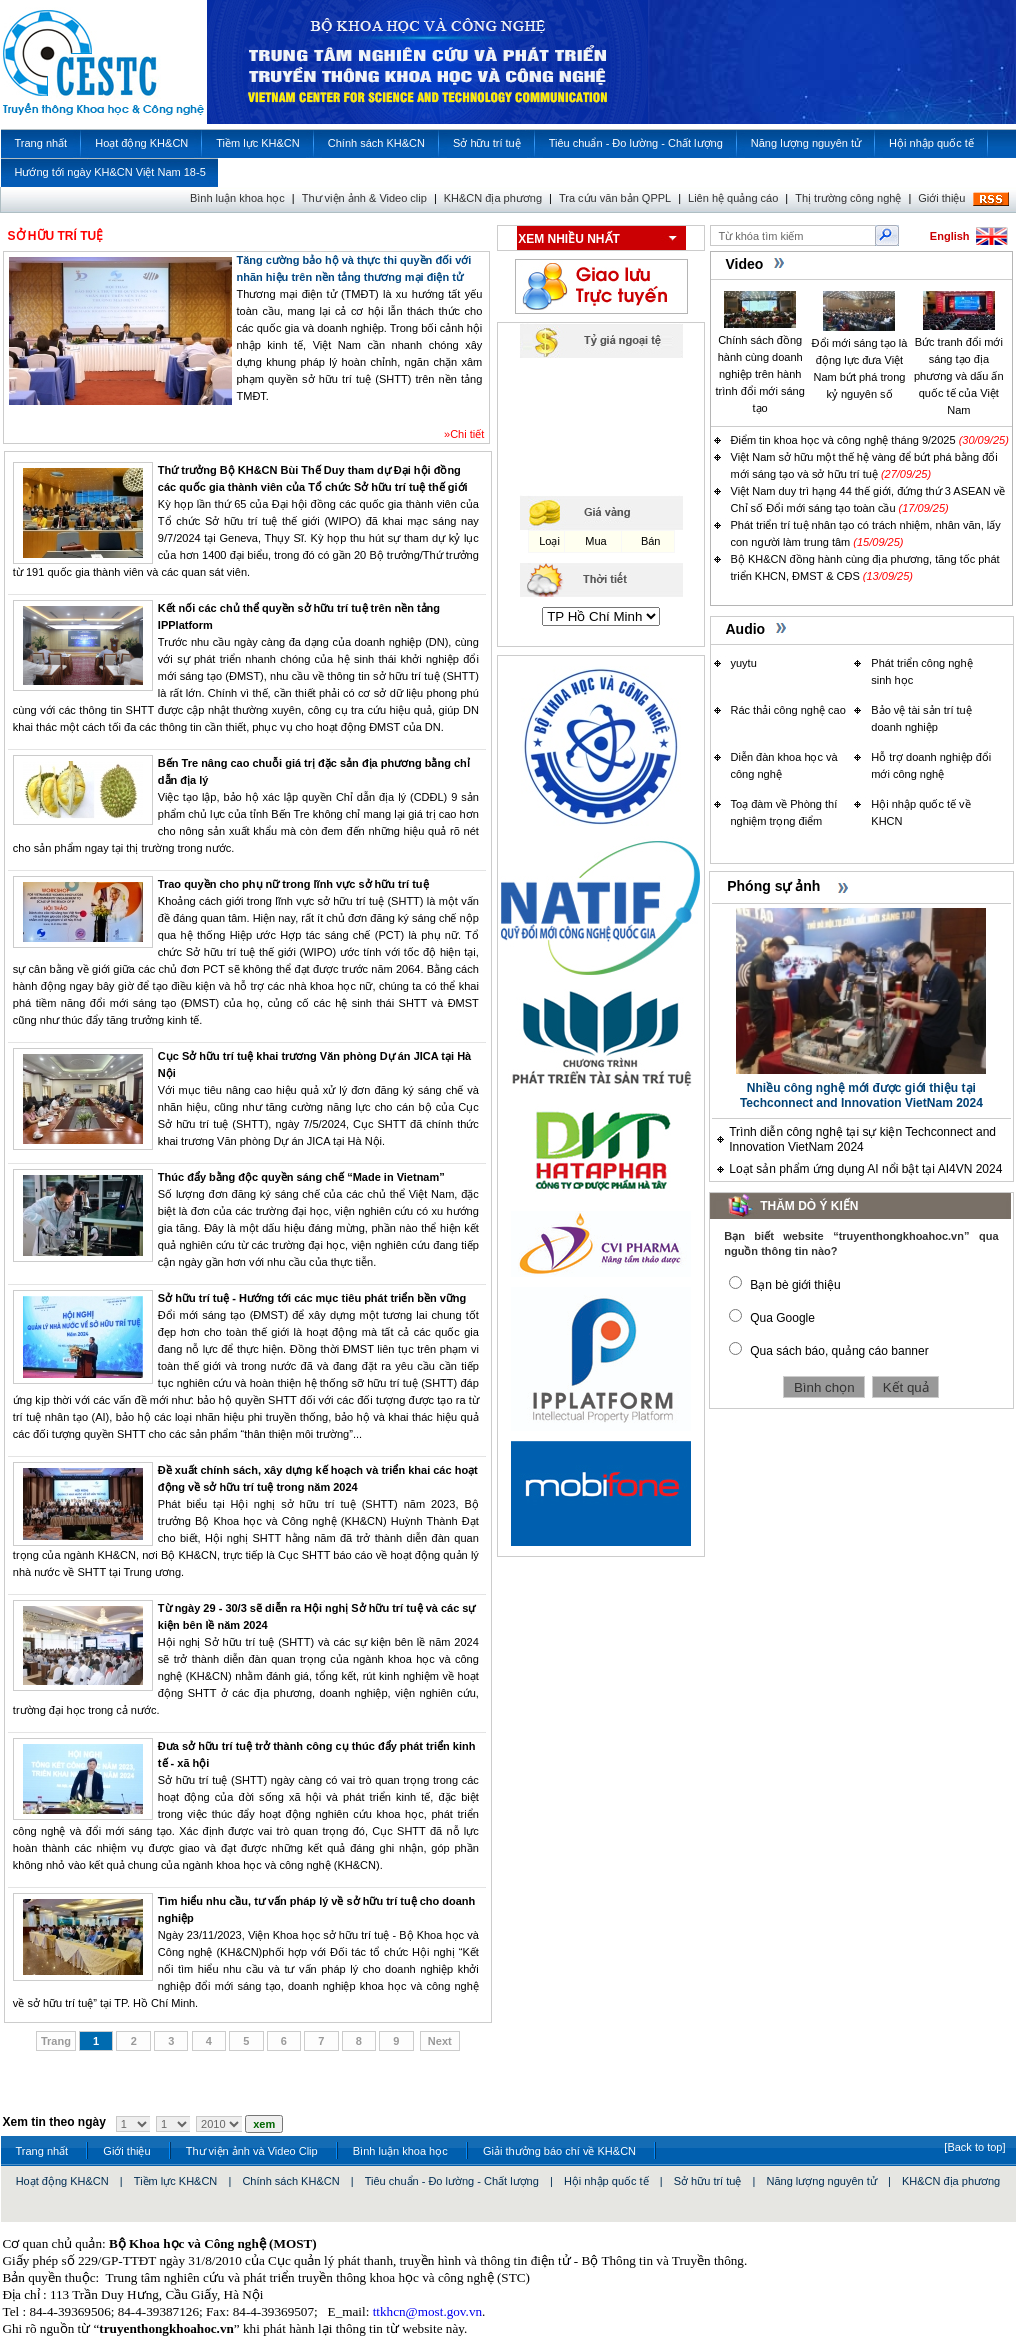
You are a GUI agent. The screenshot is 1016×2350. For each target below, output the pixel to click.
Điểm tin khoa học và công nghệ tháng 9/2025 (843, 440)
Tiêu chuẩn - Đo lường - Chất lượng (452, 2181)
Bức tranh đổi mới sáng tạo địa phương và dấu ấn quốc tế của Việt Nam (959, 376)
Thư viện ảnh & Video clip (364, 198)
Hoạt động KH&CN (62, 2181)
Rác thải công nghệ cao (788, 710)
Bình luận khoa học (237, 198)
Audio (746, 629)
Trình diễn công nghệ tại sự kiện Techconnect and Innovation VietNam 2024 (862, 1139)
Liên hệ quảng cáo (733, 198)
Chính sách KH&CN (290, 2181)
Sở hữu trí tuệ (708, 2181)
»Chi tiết (464, 434)
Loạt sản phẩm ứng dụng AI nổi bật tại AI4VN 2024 (865, 1169)
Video (745, 264)
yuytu (744, 663)
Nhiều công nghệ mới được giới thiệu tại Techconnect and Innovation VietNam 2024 (861, 1095)
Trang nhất (42, 2151)
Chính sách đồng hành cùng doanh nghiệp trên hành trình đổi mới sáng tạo (760, 374)
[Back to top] (974, 2147)
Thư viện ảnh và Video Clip (252, 2151)
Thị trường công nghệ (848, 198)
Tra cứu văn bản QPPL (615, 198)
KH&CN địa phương (493, 198)
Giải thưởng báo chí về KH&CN (559, 2151)
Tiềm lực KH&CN (175, 2181)
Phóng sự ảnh (773, 886)
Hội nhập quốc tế (606, 2181)
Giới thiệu (941, 198)
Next (440, 2041)
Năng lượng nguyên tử (822, 2181)
